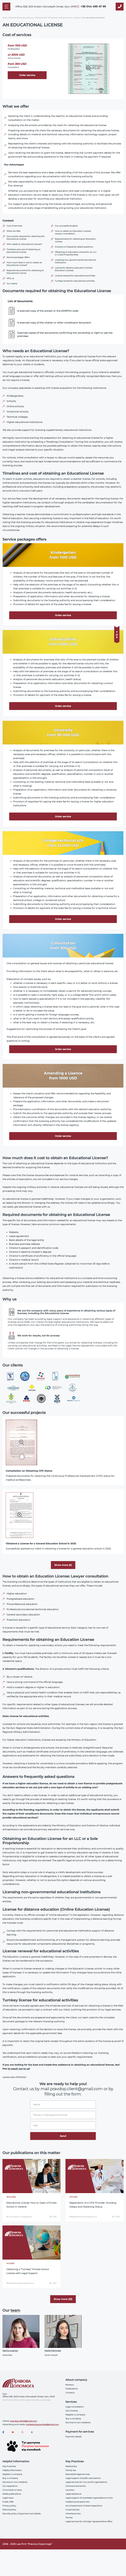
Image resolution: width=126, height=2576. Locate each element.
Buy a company (73, 2418)
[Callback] (120, 7)
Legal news (7, 2498)
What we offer (14, 231)
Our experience (9, 2486)
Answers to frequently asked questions (74, 247)
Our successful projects (66, 226)
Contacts (69, 2392)
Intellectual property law (77, 2502)
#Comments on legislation (19, 2216)
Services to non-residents (77, 2422)
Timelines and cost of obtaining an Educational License (23, 250)
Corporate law (72, 2509)
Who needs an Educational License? (24, 244)
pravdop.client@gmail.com (23, 2421)
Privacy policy (9, 2505)
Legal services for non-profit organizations (86, 2482)
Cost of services (14, 226)
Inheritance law (73, 2513)
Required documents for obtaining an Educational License (25, 271)
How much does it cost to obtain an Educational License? (24, 263)
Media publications (11, 2494)
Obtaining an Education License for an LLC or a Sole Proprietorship (76, 253)
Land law (69, 2490)
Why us (10, 278)
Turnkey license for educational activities (75, 281)
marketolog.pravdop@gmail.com (42, 2424)
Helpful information (12, 2470)
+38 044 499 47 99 (93, 6)
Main (4, 17)
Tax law (69, 2517)
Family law (70, 2470)
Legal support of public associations (83, 2478)
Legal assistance (73, 2494)
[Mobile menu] (6, 7)
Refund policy (9, 2509)
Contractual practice (75, 2486)
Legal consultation (74, 2406)
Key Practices (9, 2466)
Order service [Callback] (27, 75)
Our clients (12, 283)
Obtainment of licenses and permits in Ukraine (58, 17)
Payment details (73, 2436)
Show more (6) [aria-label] (63, 1565)
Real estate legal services (77, 2474)
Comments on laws (12, 2490)
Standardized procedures (21, 17)
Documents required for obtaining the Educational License (25, 237)
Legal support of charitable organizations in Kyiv (89, 2498)
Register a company (75, 2414)
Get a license (71, 2410)
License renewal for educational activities (75, 275)
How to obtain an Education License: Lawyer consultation (73, 232)
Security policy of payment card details (21, 2513)
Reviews (69, 2384)
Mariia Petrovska (52, 2350)
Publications (71, 2388)
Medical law (71, 2466)
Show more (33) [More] (63, 2299)
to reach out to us (18, 2068)
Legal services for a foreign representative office (88, 2521)
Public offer (8, 2502)
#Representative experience (83, 2216)
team (15, 2310)
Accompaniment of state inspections (83, 2505)
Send (63, 2136)
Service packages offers (18, 257)
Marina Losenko (10, 2350)
